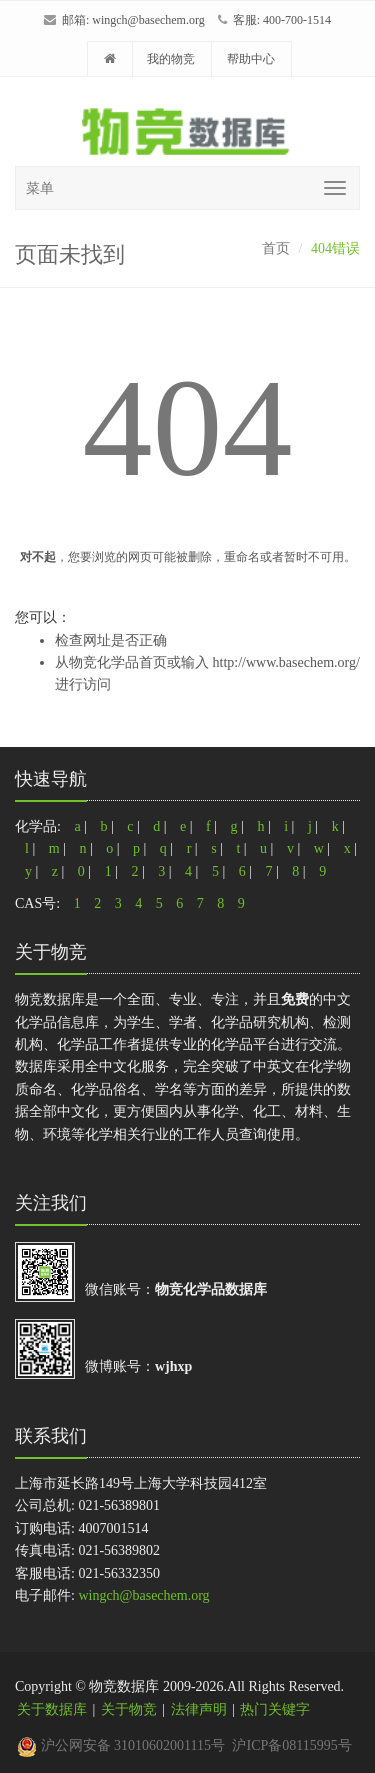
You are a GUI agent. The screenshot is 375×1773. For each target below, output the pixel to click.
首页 (276, 248)
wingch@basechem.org (148, 20)
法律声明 (199, 1709)
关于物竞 (129, 1709)
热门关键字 (275, 1709)
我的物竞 (171, 59)
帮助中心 (251, 59)
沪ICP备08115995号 (291, 1745)
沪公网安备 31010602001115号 (121, 1745)
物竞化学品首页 (118, 662)
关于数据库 (52, 1709)
